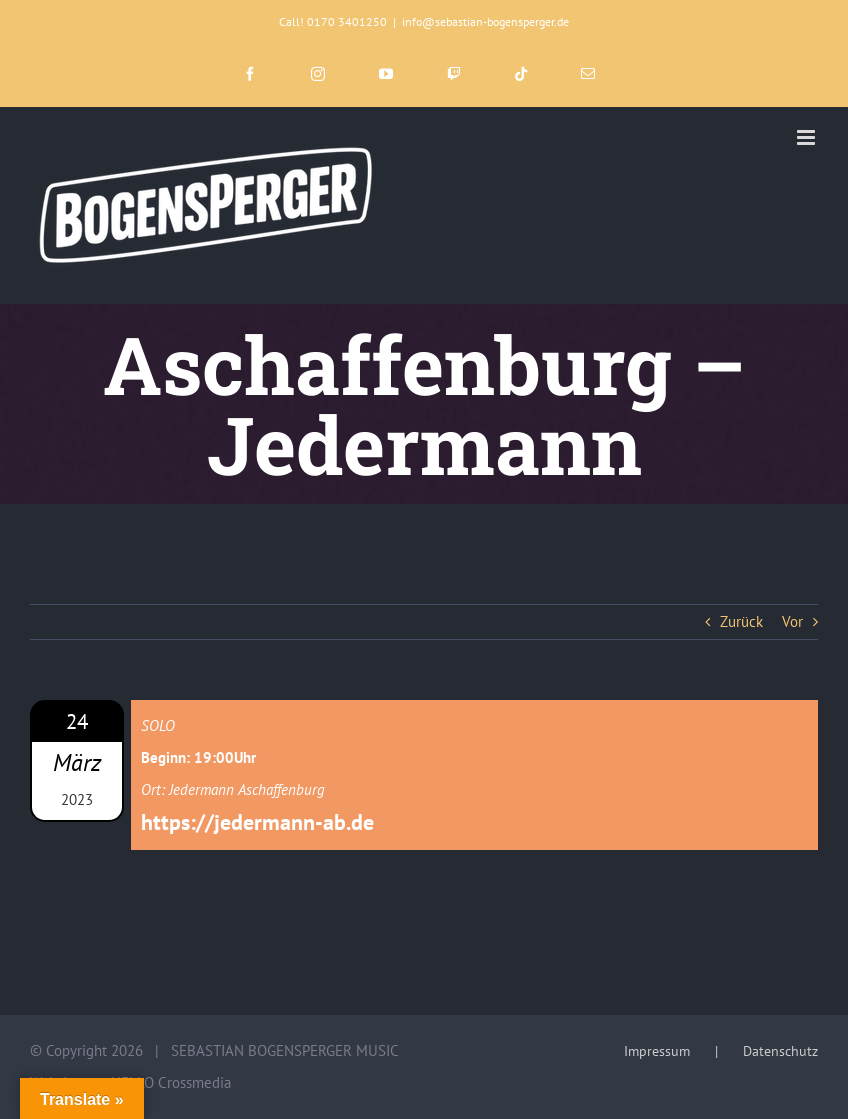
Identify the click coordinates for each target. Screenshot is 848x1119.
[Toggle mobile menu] (807, 137)
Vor (792, 621)
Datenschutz (780, 1051)
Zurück (741, 621)
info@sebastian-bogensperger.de (485, 21)
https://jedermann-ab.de (257, 822)
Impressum (657, 1051)
